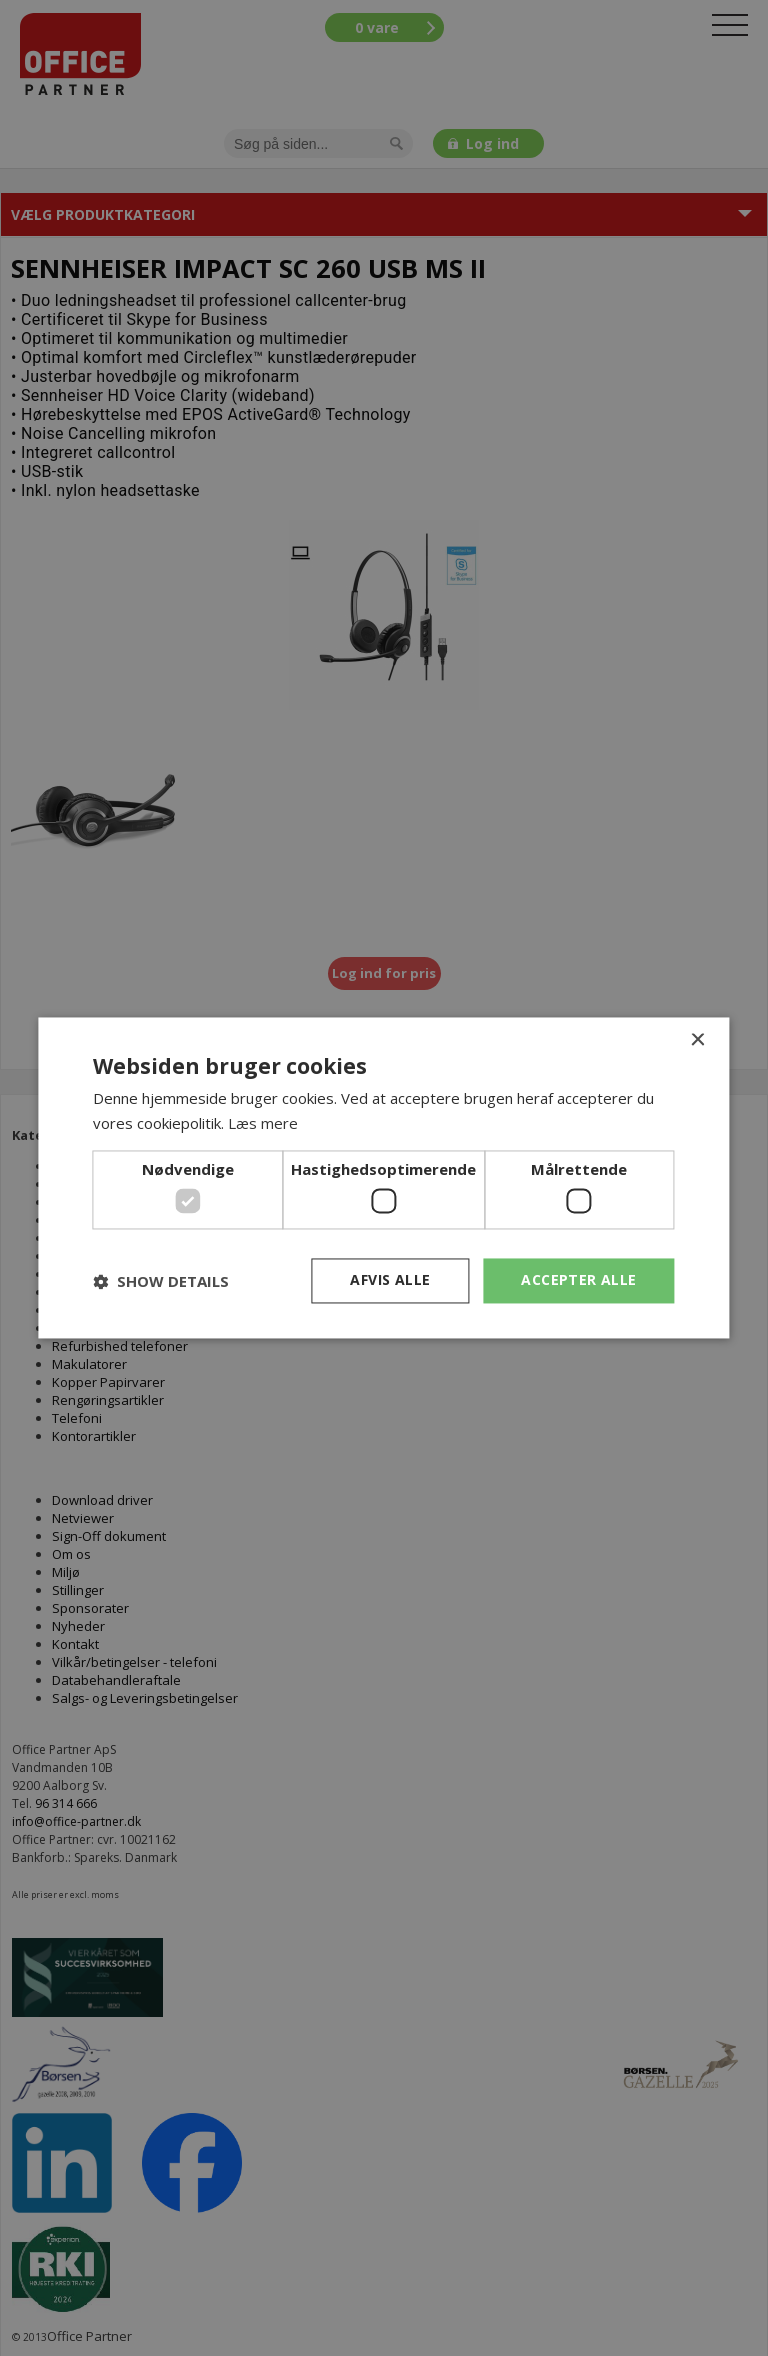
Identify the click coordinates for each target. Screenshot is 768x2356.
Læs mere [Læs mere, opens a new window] (263, 1124)
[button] (161, 1281)
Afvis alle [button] (390, 1280)
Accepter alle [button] (578, 1280)
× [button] (697, 1040)
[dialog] (384, 1178)
